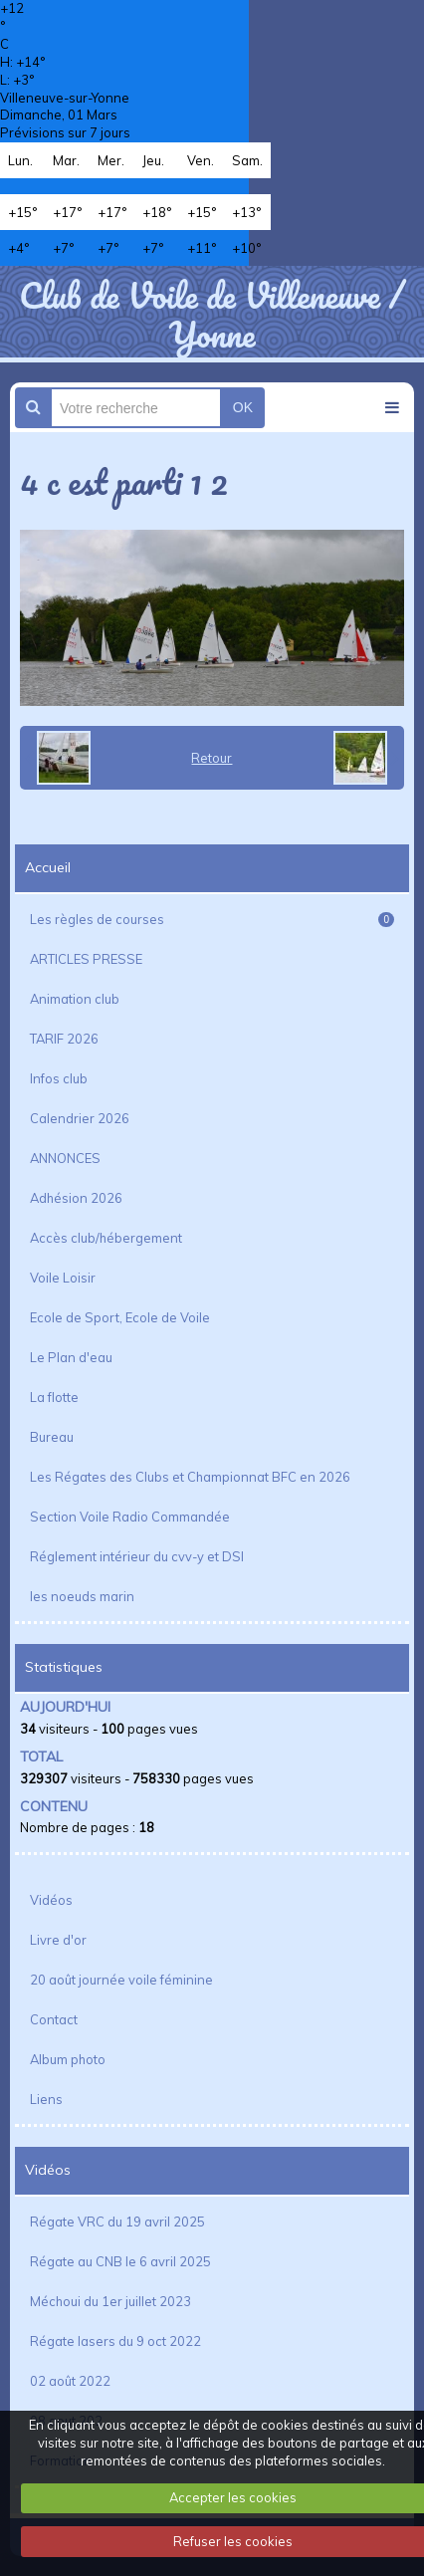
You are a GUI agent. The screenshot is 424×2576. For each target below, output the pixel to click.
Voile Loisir (63, 1278)
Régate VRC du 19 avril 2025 (117, 2221)
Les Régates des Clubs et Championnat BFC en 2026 (190, 1477)
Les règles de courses (212, 919)
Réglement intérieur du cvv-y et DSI (137, 1556)
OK (243, 407)
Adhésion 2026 (76, 1198)
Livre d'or (58, 1940)
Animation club (74, 999)
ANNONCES (65, 1158)
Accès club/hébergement (106, 1238)
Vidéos (51, 1900)
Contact (54, 2019)
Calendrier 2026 (79, 1118)
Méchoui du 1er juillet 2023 (110, 2301)
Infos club (59, 1078)
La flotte (54, 1397)
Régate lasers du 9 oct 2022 (115, 2341)
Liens (46, 2099)
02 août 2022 (70, 2381)
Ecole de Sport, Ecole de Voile (120, 1317)
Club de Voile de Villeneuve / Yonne (211, 313)
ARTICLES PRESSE (86, 959)
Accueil (48, 867)
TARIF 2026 (64, 1039)
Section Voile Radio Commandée (130, 1516)
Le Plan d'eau (71, 1357)
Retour (211, 758)
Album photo (68, 2059)
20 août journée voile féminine (121, 1980)
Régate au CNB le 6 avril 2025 (120, 2261)
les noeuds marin (82, 1596)
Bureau (52, 1437)
